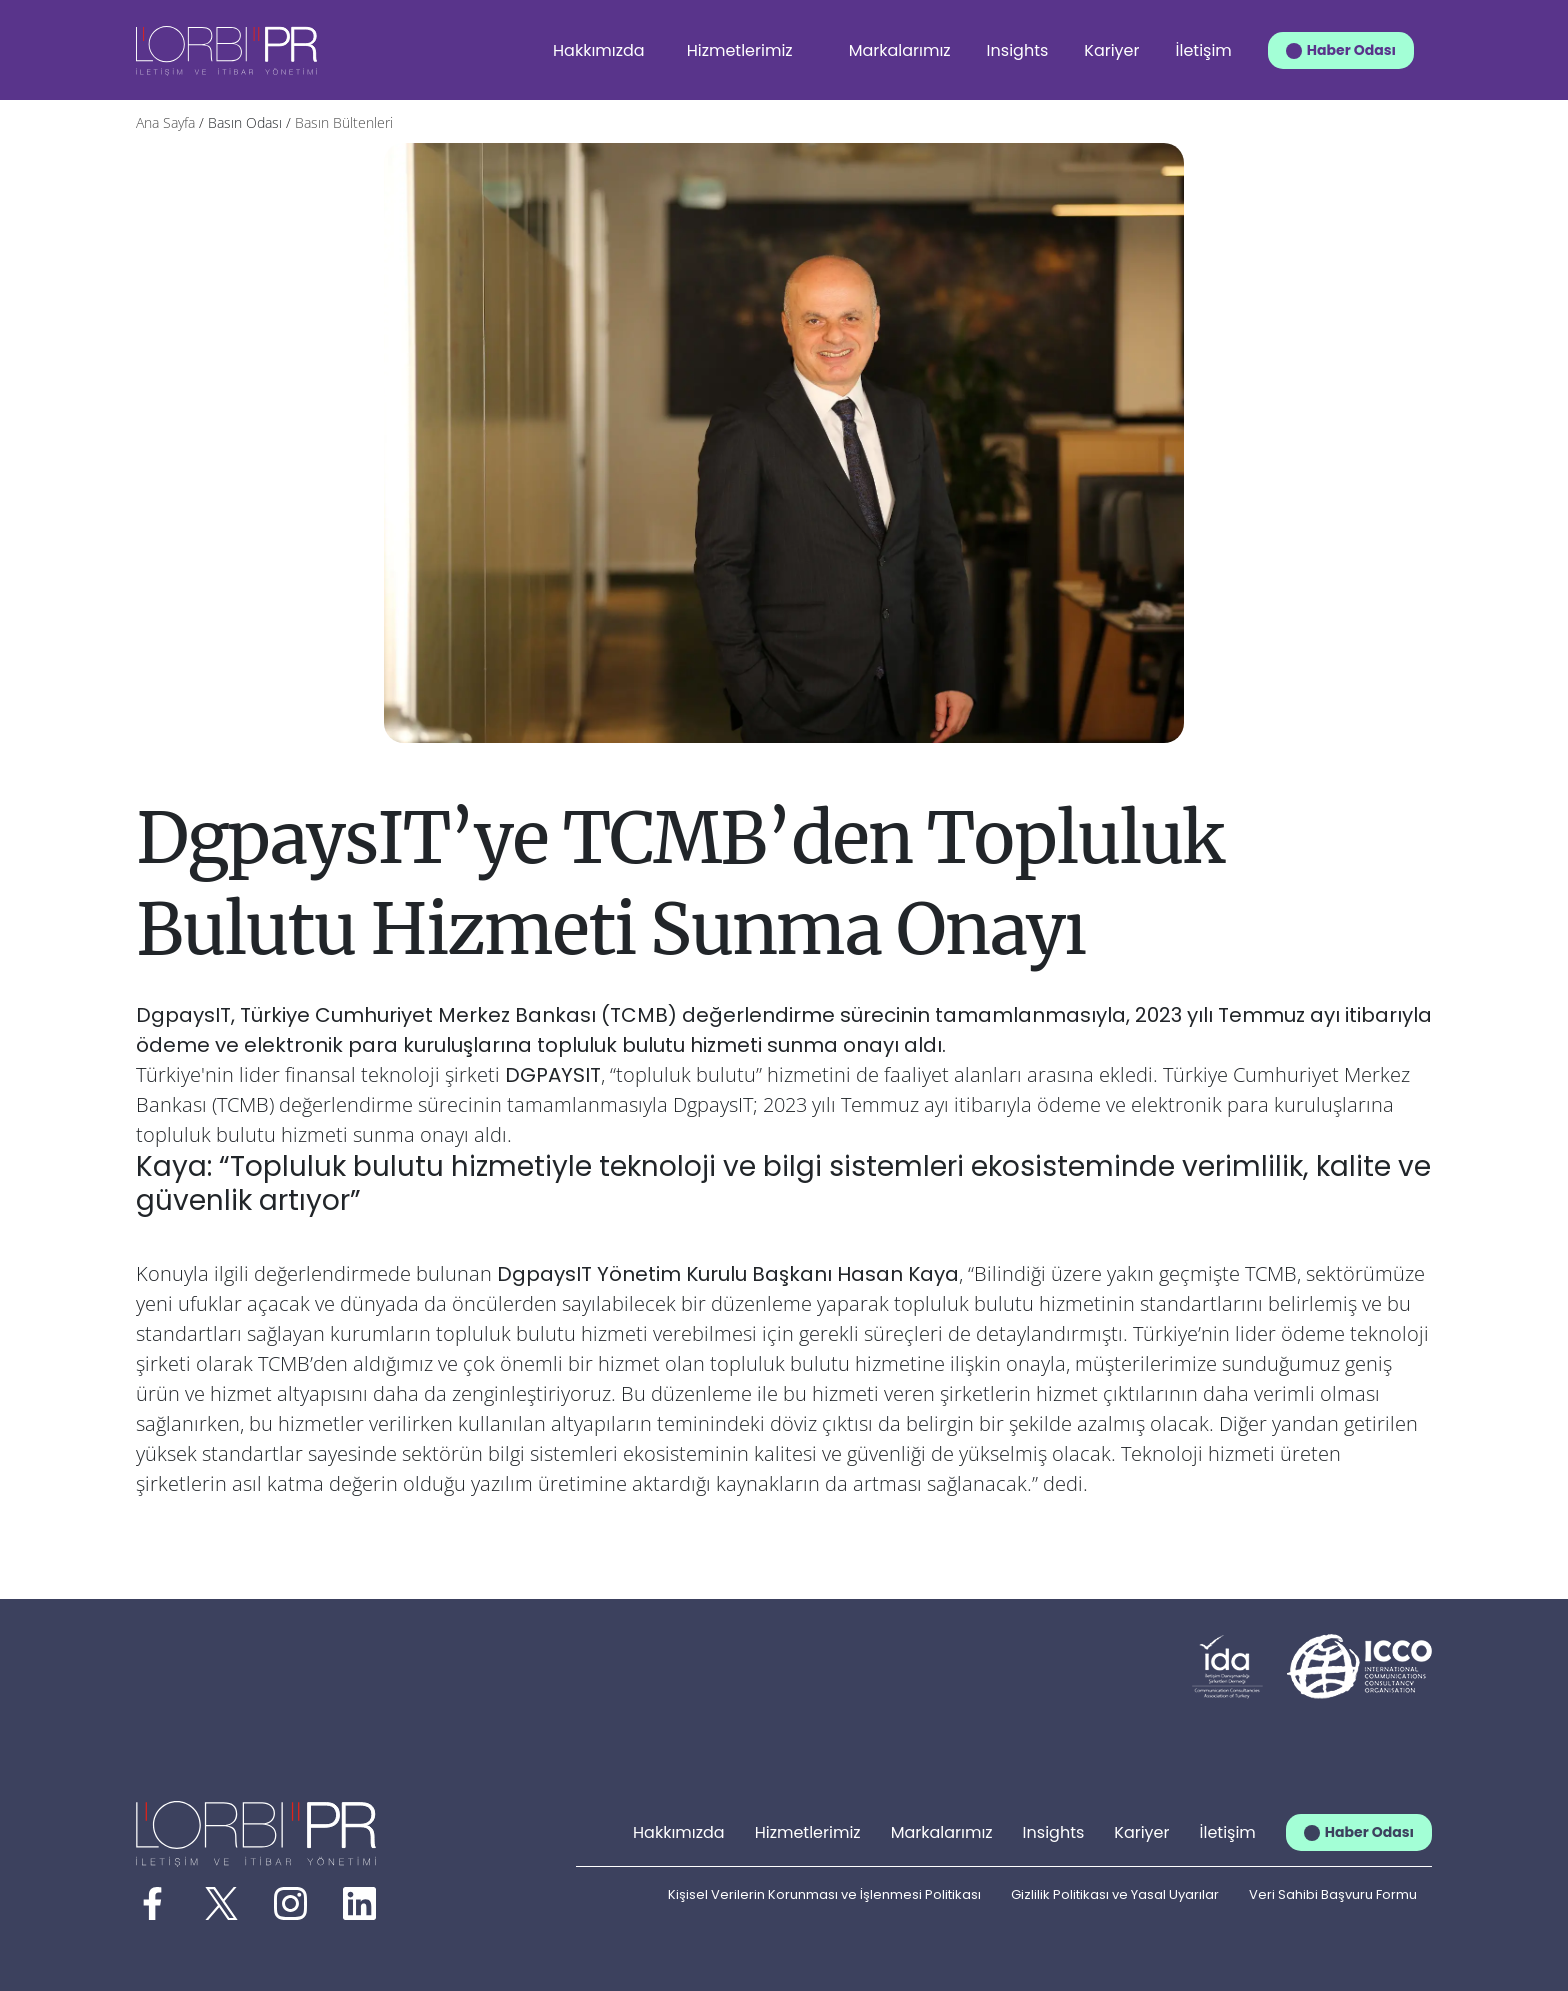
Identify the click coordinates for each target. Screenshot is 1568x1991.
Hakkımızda (599, 50)
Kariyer (1111, 50)
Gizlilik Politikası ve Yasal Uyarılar (1115, 1894)
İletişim (1204, 50)
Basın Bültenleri (344, 122)
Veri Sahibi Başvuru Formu (1333, 1894)
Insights (1018, 50)
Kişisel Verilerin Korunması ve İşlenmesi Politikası (824, 1894)
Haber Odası (1351, 50)
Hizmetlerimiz (740, 50)
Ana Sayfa (165, 122)
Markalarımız (900, 50)
